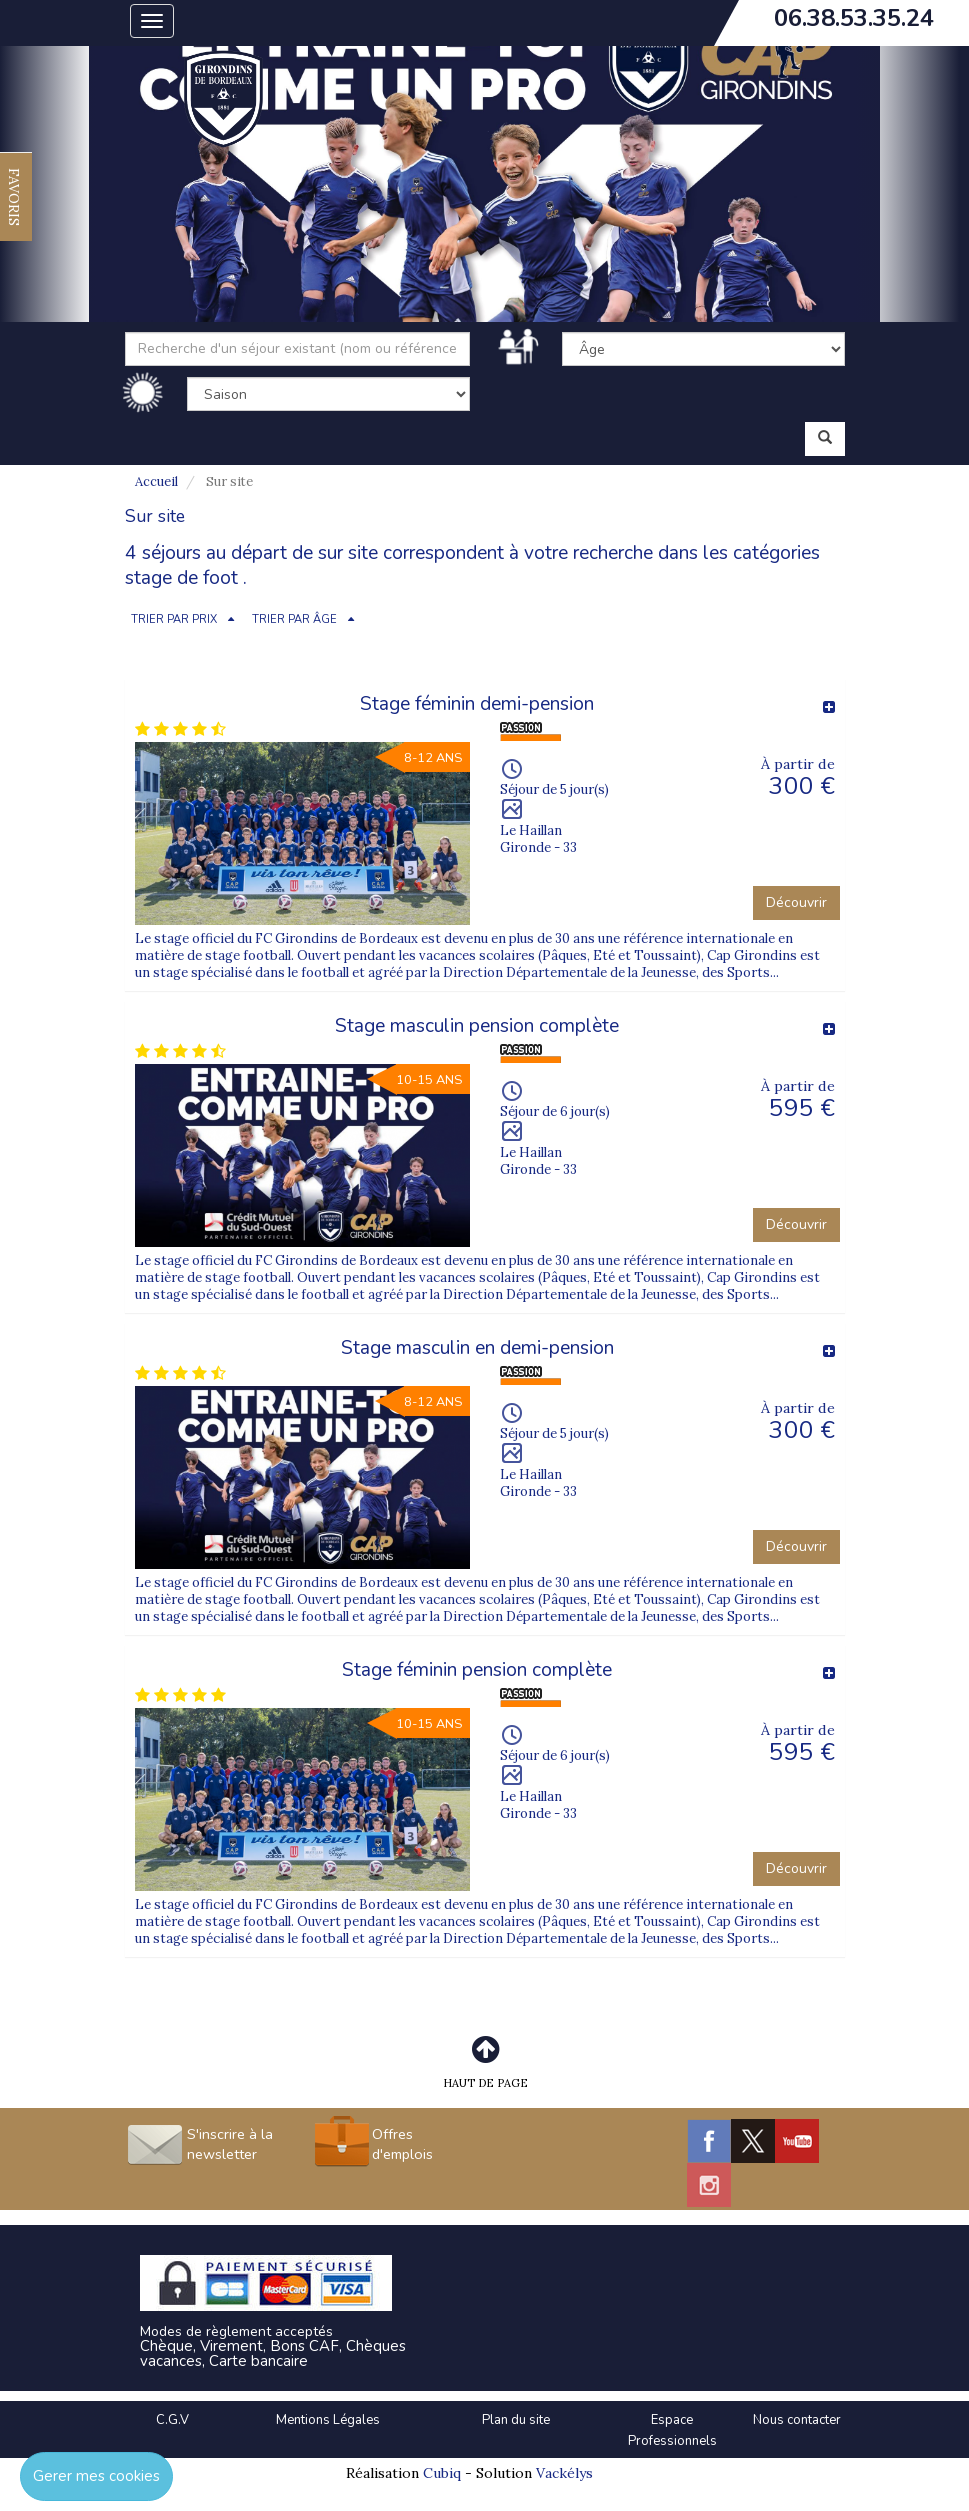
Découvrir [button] (796, 902)
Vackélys (564, 2473)
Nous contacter (797, 2420)
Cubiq (442, 2473)
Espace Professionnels (672, 2430)
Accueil (156, 481)
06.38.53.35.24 (854, 18)
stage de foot (181, 578)
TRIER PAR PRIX (174, 619)
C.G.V (172, 2420)
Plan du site (516, 2420)
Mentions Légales (328, 2420)
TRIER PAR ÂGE (294, 619)
